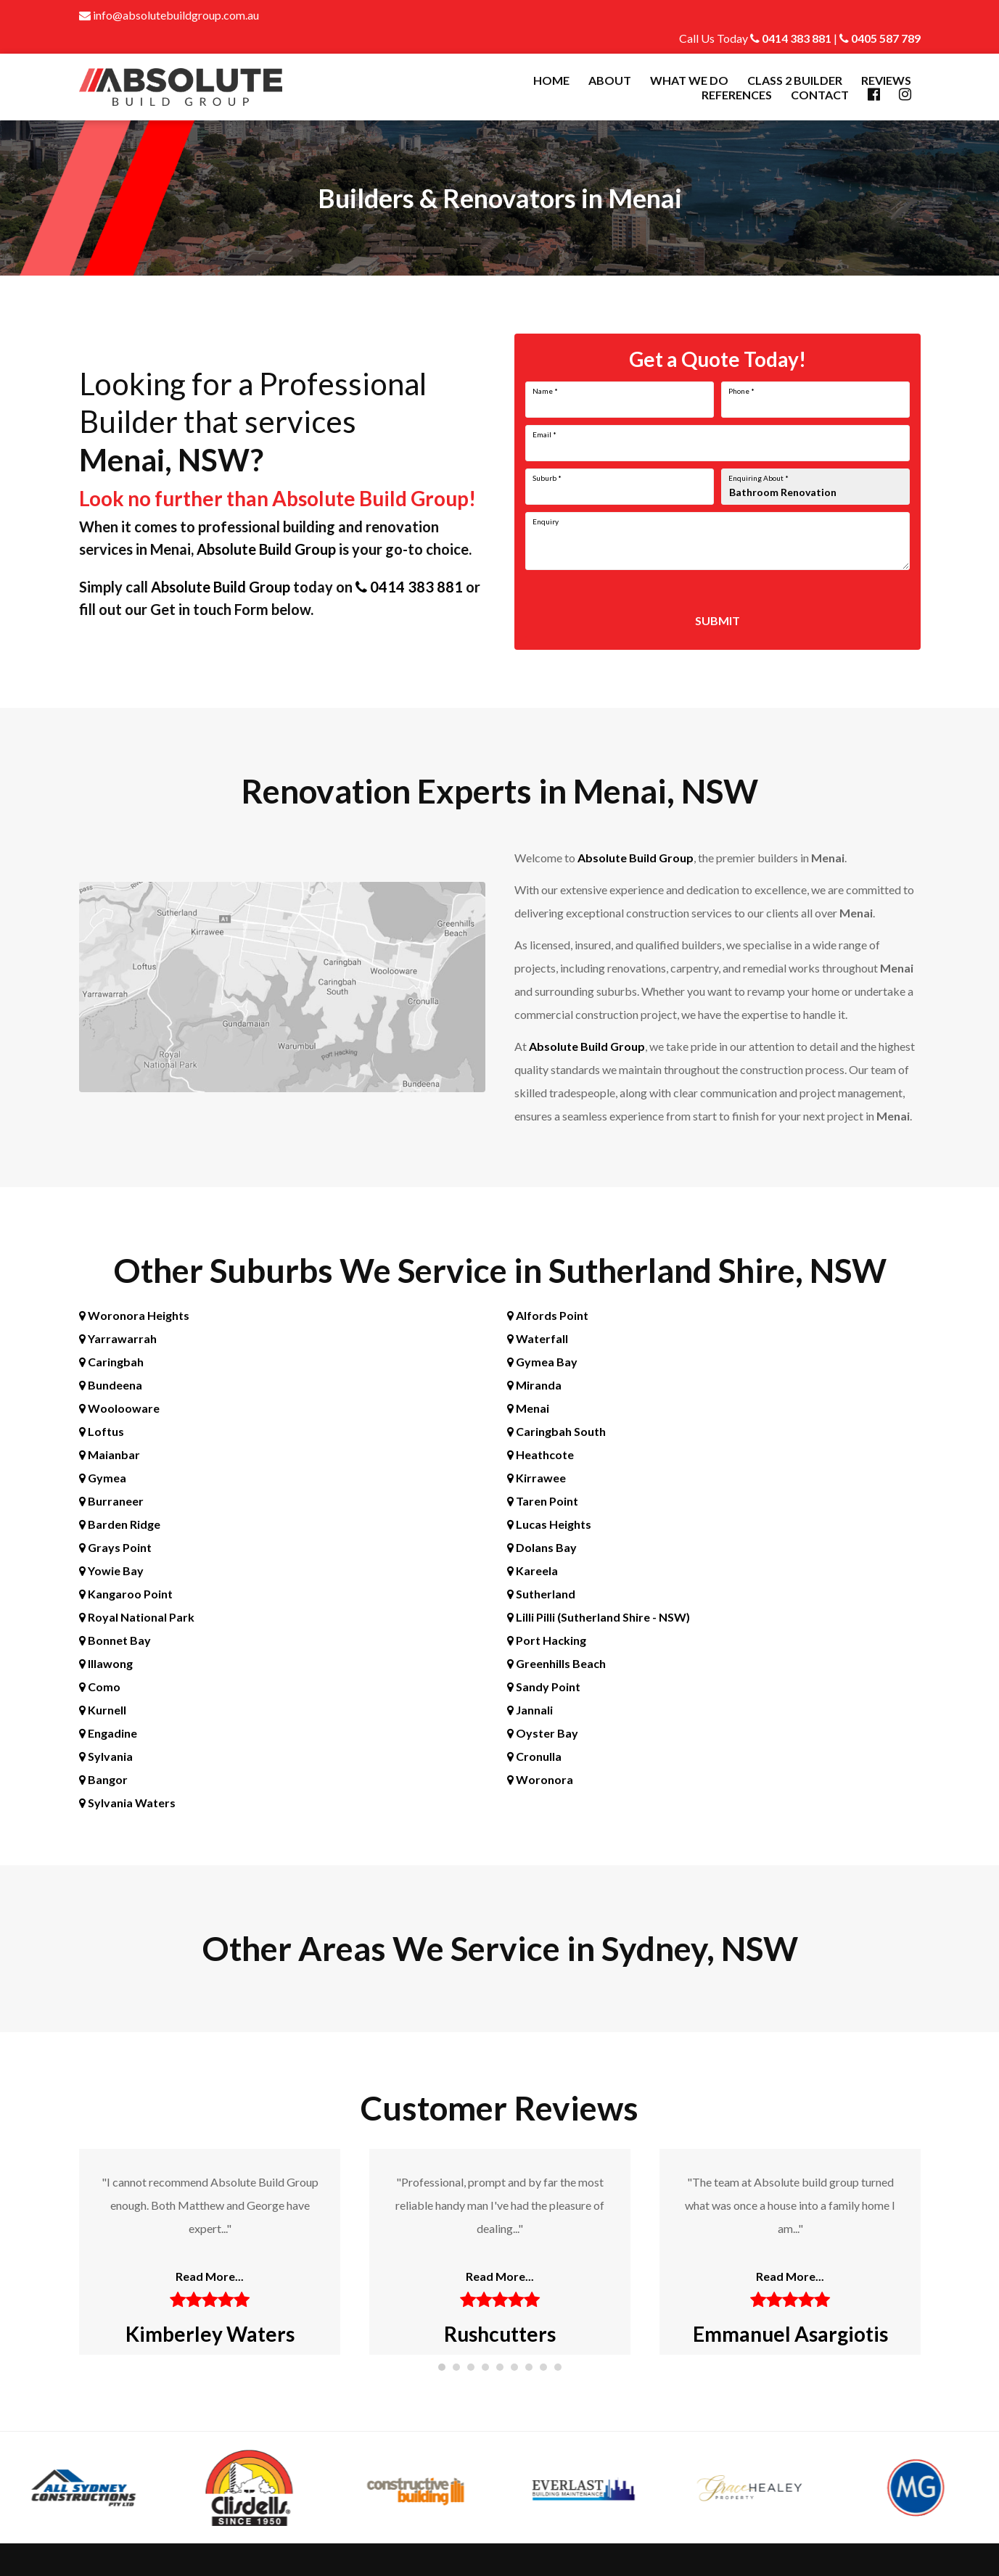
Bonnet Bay (115, 1640)
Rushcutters (500, 2333)
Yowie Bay (111, 1570)
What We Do (689, 80)
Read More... (210, 2276)
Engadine (108, 1733)
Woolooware (119, 1408)
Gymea (102, 1478)
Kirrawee (536, 1478)
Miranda (534, 1385)
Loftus (101, 1431)
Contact (820, 95)
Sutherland (541, 1594)
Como (99, 1686)
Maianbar (109, 1454)
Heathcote (540, 1454)
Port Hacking (546, 1640)
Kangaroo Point (126, 1594)
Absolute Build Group (266, 549)
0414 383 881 (790, 38)
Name (545, 391)
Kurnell (102, 1710)
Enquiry (546, 521)
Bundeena (110, 1385)
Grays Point (115, 1547)
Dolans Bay (542, 1547)
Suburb (547, 478)
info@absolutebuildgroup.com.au (169, 15)
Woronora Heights (134, 1315)
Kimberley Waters (209, 2333)
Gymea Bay (542, 1361)
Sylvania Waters (127, 1802)
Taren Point (542, 1501)
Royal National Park (136, 1617)
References (737, 95)
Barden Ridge (119, 1524)
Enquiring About (758, 478)
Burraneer (111, 1501)
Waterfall (537, 1338)
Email (544, 434)
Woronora (540, 1779)
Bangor (103, 1779)
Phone (741, 391)
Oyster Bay (542, 1733)
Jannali (530, 1710)
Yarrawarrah (118, 1338)
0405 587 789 (880, 38)
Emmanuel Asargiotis (789, 2333)
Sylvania (106, 1756)
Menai (528, 1408)
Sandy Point (543, 1686)
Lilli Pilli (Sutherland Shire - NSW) (598, 1617)
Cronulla (534, 1756)
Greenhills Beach (556, 1663)
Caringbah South (556, 1431)
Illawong (106, 1663)
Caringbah (111, 1361)
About (609, 80)
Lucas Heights (549, 1524)
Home (551, 80)
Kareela (532, 1570)
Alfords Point (547, 1315)
